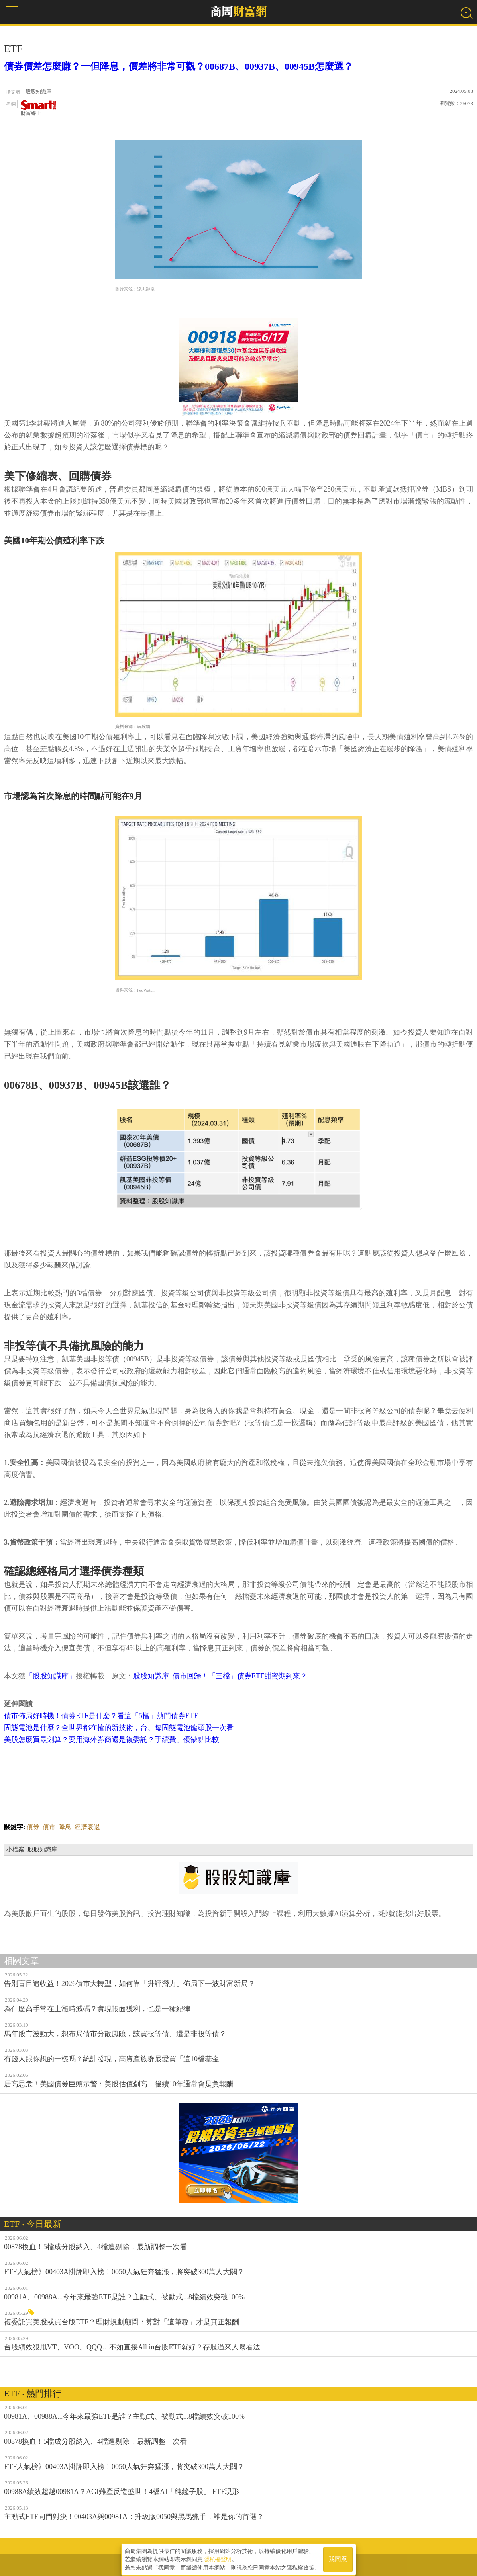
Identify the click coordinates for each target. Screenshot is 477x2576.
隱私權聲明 (218, 2556)
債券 (33, 1827)
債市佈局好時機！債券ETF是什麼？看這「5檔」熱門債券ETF (101, 1716)
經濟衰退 (87, 1827)
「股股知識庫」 (51, 1676)
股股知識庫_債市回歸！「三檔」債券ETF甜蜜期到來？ (220, 1676)
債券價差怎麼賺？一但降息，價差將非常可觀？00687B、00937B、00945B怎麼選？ (178, 66)
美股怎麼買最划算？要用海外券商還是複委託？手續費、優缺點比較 (111, 1740)
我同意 (337, 2556)
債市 (49, 1827)
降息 (65, 1827)
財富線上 (39, 108)
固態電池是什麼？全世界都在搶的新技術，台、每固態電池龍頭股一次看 (119, 1728)
